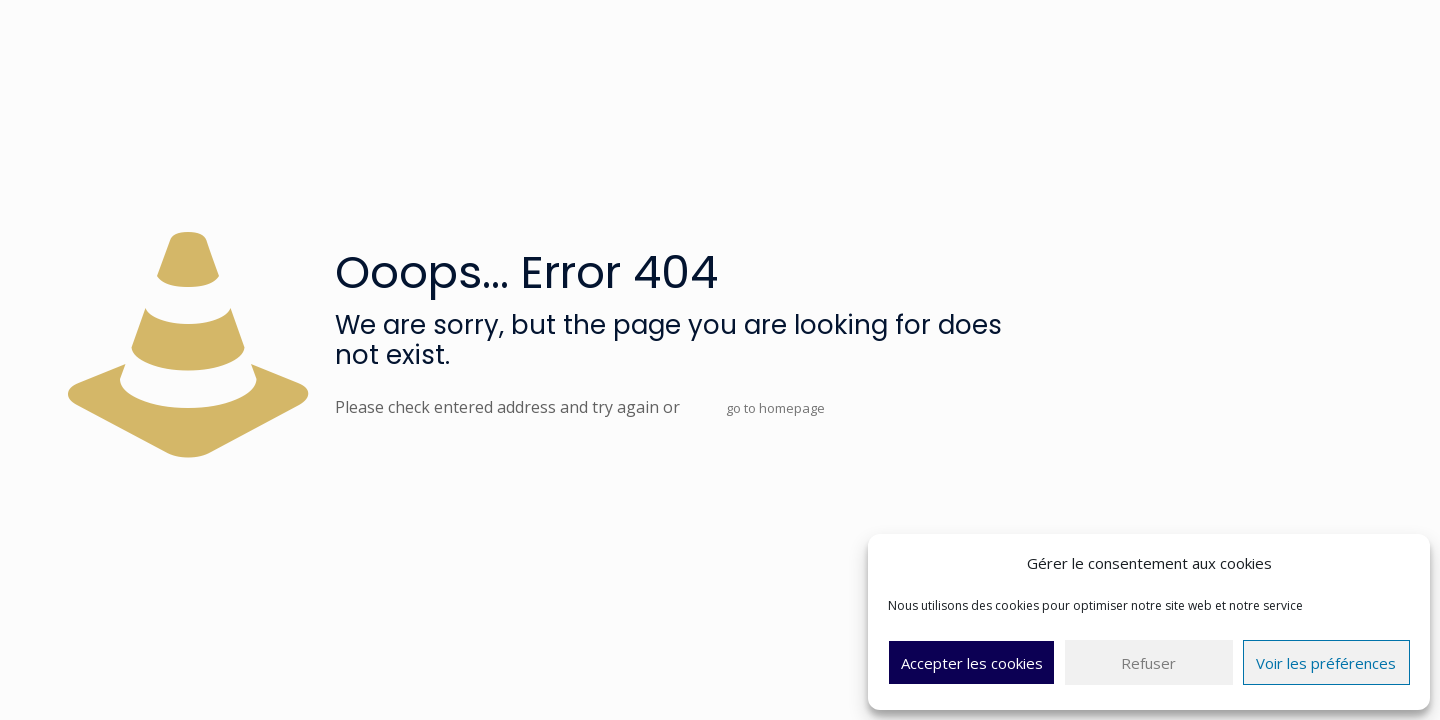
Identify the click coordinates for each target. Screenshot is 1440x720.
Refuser (1148, 663)
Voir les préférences (1326, 663)
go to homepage (775, 408)
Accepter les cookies (972, 663)
